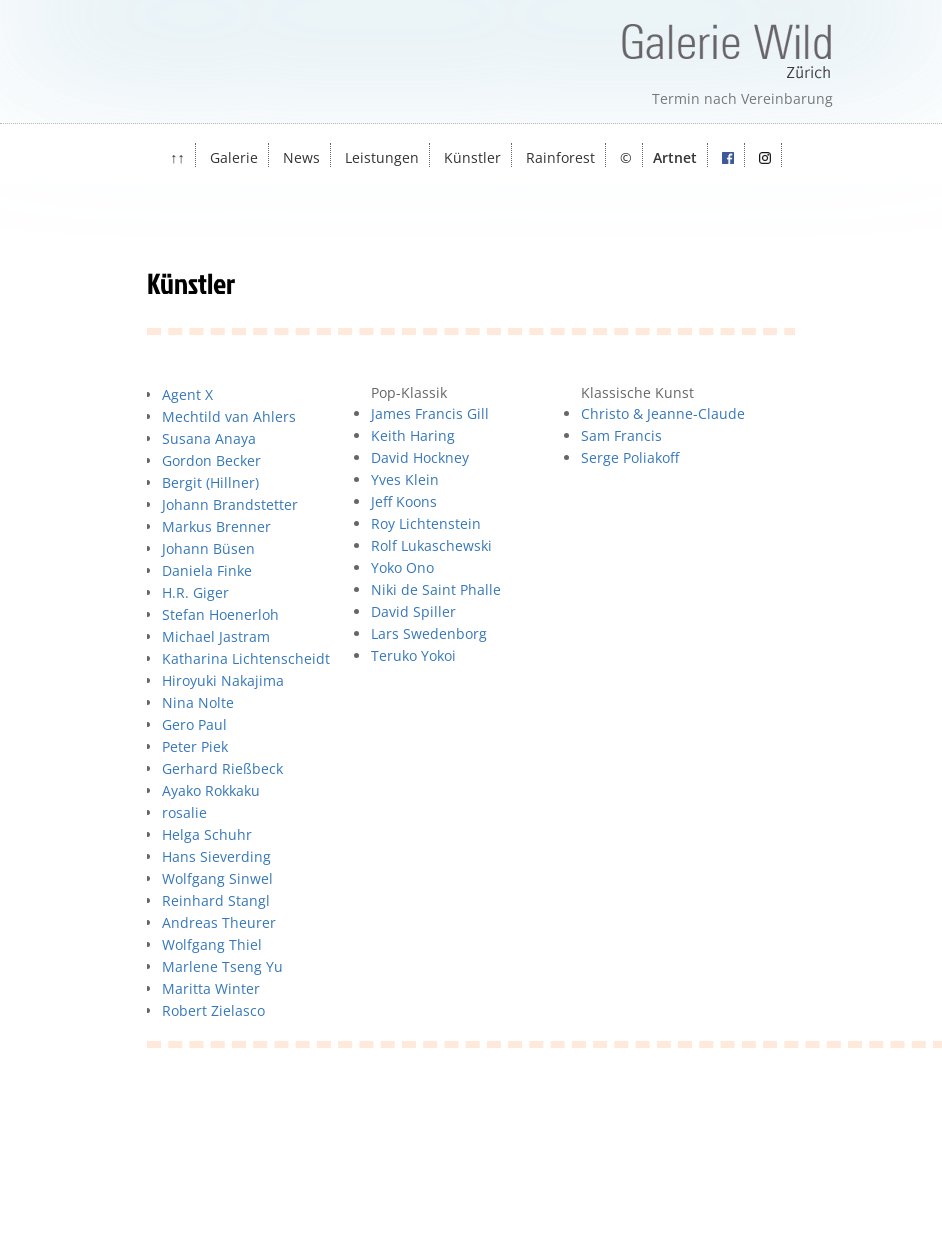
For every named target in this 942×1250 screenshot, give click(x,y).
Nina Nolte (198, 702)
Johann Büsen (208, 548)
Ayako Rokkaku (211, 790)
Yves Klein (405, 479)
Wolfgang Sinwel (217, 878)
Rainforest (560, 157)
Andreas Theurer (219, 922)
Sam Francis (621, 435)
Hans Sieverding (216, 856)
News (301, 157)
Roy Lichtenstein (426, 523)
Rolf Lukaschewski (431, 545)
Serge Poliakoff (630, 457)
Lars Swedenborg (429, 633)
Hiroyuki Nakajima (223, 680)
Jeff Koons (404, 501)
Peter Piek (195, 746)
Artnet (675, 157)
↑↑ (177, 157)
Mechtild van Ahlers (229, 416)
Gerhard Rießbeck (222, 768)
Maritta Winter (211, 988)
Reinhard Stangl (216, 900)
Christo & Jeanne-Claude (663, 413)
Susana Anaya (209, 438)
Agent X (187, 394)
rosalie (184, 812)
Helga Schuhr (207, 834)
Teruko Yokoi (413, 655)
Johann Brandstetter (230, 504)
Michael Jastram (216, 636)
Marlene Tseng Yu (222, 966)
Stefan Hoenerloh (220, 614)
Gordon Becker (211, 460)
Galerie (234, 157)
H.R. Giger (195, 592)
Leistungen (382, 157)
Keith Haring (413, 435)
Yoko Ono (402, 567)
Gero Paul (194, 724)
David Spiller (413, 611)
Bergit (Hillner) (210, 482)
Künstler (472, 157)
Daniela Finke (207, 570)
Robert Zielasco (213, 1010)
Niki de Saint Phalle (436, 589)
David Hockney (420, 457)
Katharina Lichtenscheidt (246, 658)
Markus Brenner (216, 526)
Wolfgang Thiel (212, 944)
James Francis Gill (430, 413)
